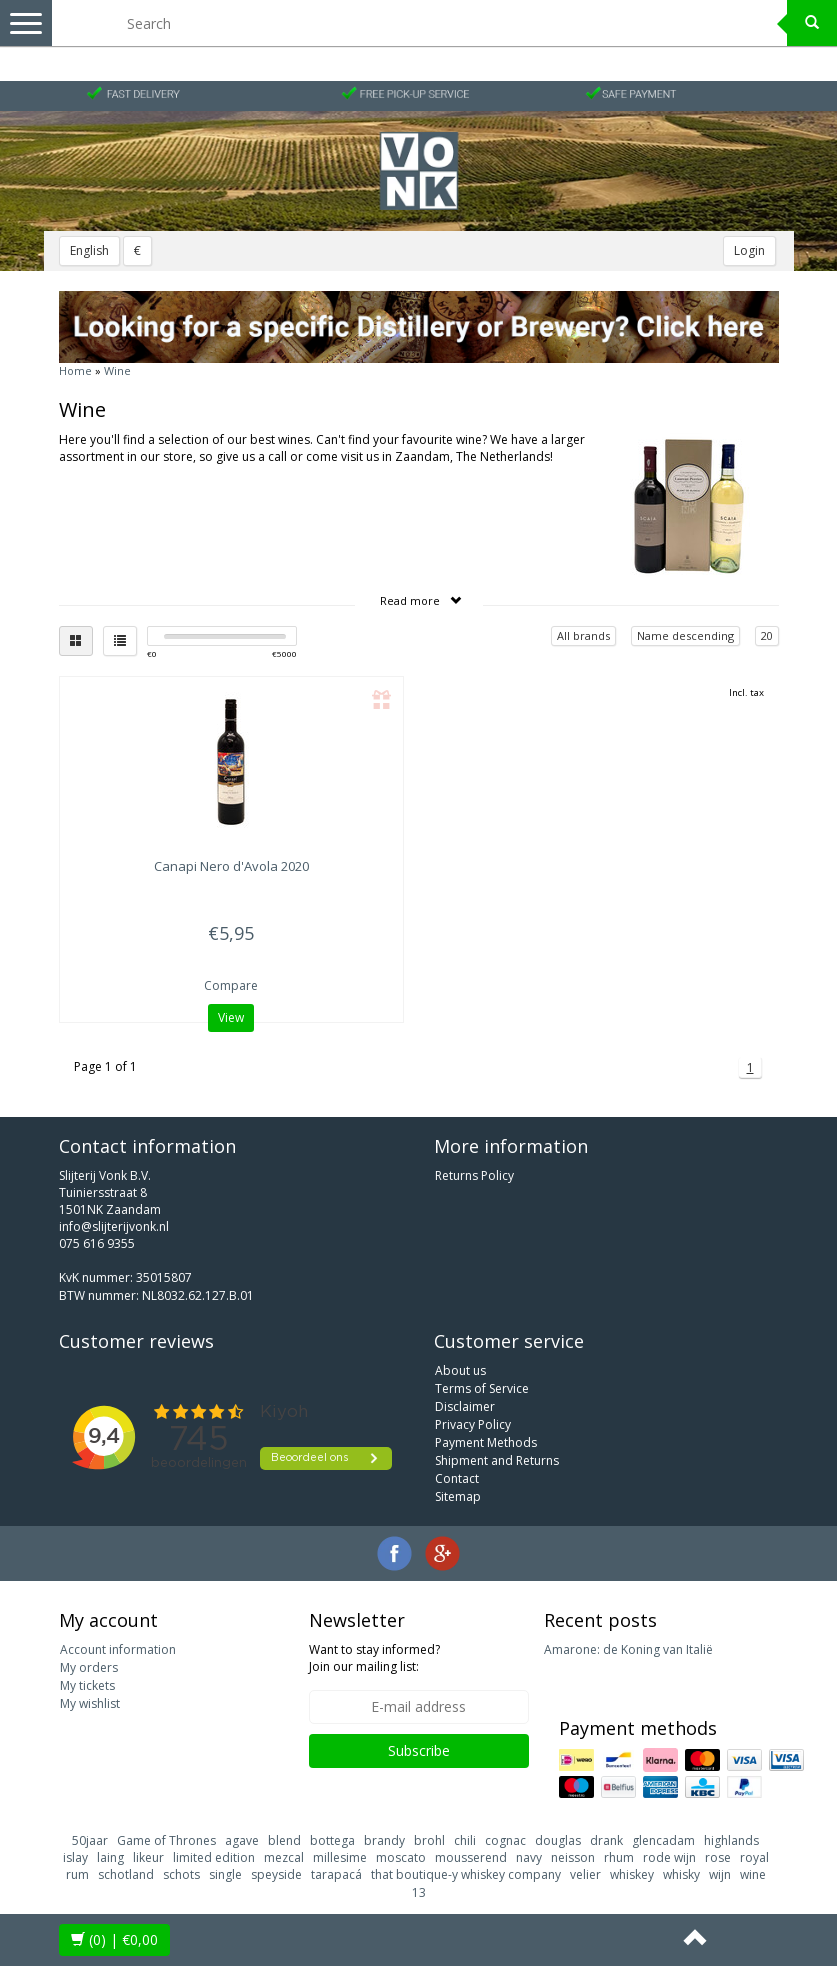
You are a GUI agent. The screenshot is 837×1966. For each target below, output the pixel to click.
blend (284, 1840)
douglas (558, 1840)
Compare (231, 985)
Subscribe (419, 1750)
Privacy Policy (473, 1424)
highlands (731, 1840)
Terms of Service (482, 1388)
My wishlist (90, 1703)
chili (465, 1840)
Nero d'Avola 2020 (231, 866)
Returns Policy (474, 1175)
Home (75, 370)
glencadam (663, 1840)
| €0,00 (114, 1939)
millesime (340, 1857)
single (225, 1874)
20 (767, 635)
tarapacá (336, 1874)
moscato (401, 1857)
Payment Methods (486, 1442)
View (231, 1017)
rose (718, 1857)
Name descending (685, 635)
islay (75, 1857)
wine (753, 1874)
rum (77, 1874)
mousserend (471, 1857)
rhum (619, 1857)
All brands (583, 635)
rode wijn (669, 1857)
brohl (429, 1840)
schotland (126, 1874)
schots (181, 1874)
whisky (681, 1874)
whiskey (632, 1874)
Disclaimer (465, 1406)
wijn (720, 1874)
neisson (573, 1857)
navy (529, 1857)
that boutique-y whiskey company (466, 1874)
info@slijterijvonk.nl (114, 1226)
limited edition (214, 1857)
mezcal (284, 1857)
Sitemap (458, 1496)
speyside (276, 1874)
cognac (505, 1840)
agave (242, 1840)
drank (606, 1840)
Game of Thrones (166, 1840)
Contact (457, 1478)
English (89, 250)
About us (460, 1370)
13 (419, 1892)
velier (585, 1874)
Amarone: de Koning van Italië (628, 1649)
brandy (384, 1840)
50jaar (90, 1840)
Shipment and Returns (497, 1460)
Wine (117, 370)
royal (754, 1857)
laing (110, 1857)
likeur (148, 1857)
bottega (332, 1840)
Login (749, 250)
